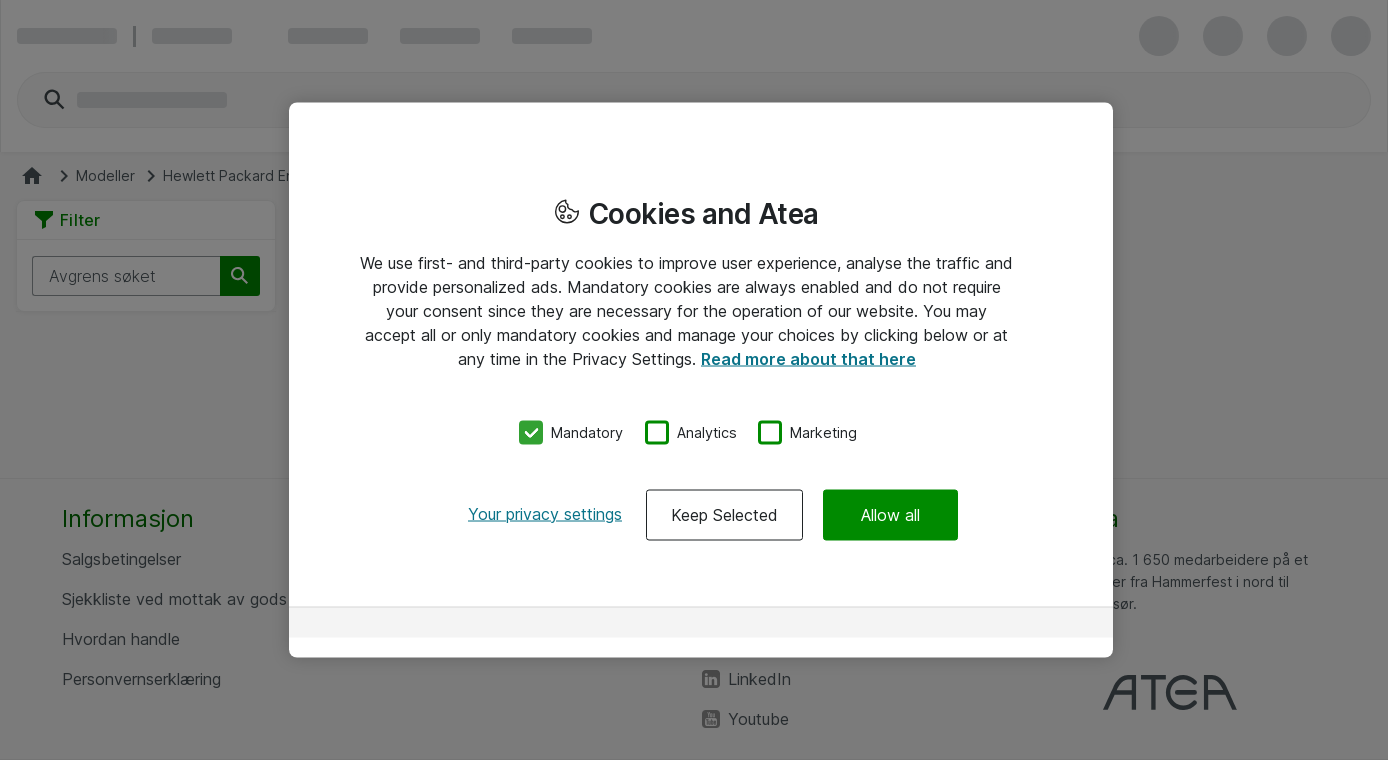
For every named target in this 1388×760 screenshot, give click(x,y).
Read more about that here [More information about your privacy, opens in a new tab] (808, 359)
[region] (701, 380)
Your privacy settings (545, 513)
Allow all (890, 514)
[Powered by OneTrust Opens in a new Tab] (1027, 624)
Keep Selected (724, 514)
